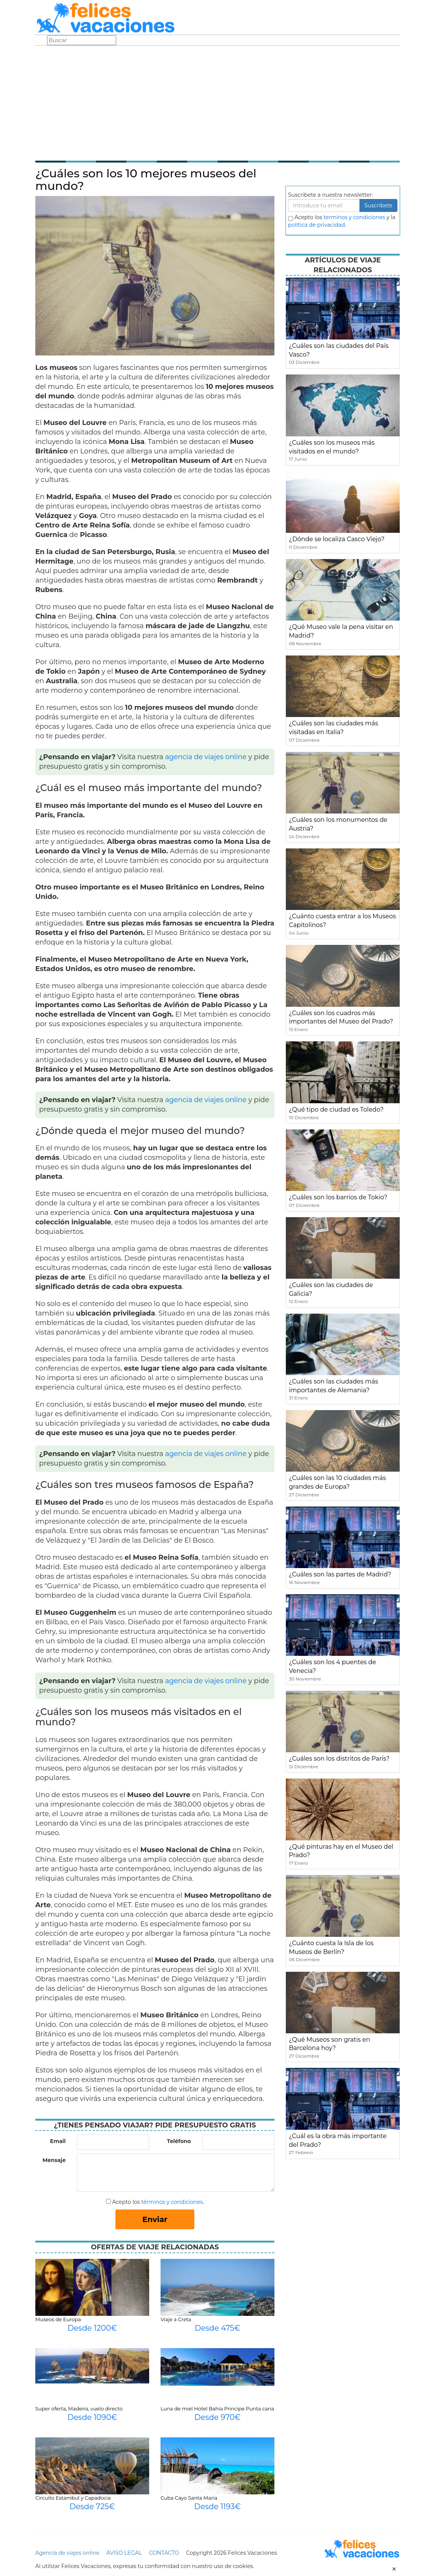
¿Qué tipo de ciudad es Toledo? (336, 1109)
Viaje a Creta (176, 2319)
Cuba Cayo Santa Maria (189, 2498)
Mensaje (54, 2160)
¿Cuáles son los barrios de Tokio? (338, 1197)
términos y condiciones (172, 2202)
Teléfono (179, 2141)
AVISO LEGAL (124, 2552)
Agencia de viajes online (67, 2552)
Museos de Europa (58, 2319)
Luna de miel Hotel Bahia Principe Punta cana (217, 2408)
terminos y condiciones (354, 217)
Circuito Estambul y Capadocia (73, 2498)
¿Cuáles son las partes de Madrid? (340, 1574)
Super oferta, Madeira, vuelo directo (79, 2408)
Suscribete (378, 205)
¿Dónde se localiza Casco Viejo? (337, 539)
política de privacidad (316, 224)
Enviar (154, 2219)
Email (58, 2141)
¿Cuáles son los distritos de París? (339, 1758)
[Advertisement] (217, 102)
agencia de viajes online (206, 757)
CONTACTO (164, 2552)
